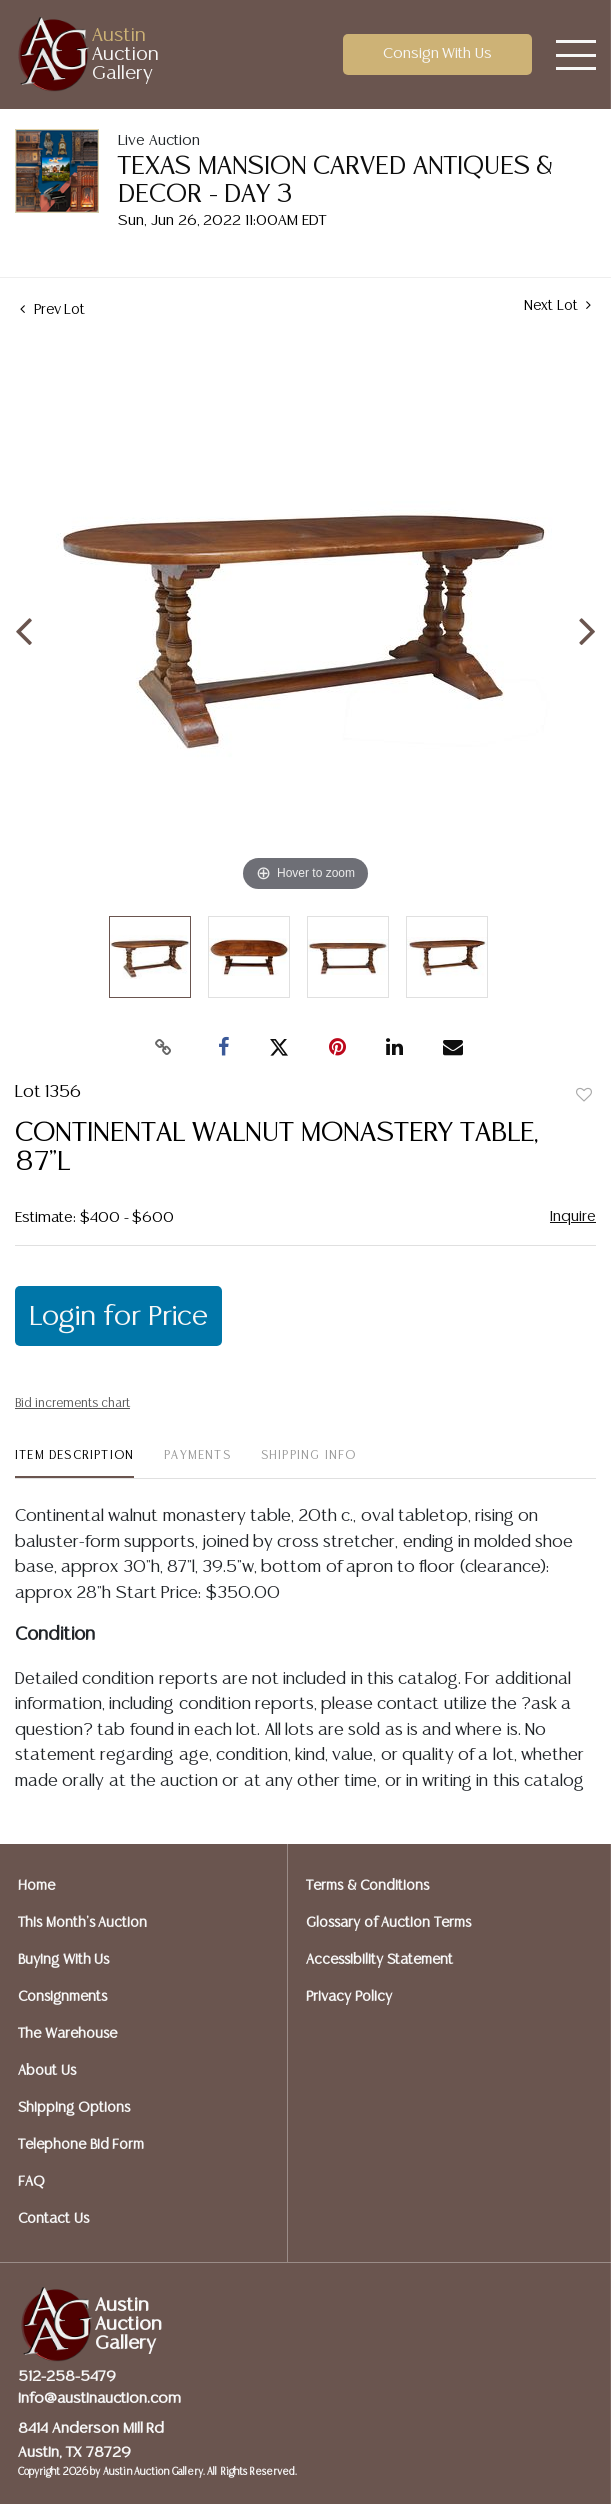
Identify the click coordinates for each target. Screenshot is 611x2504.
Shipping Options (74, 2108)
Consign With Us (438, 53)
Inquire (573, 1216)
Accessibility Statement (379, 1960)
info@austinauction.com (99, 2398)
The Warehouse (67, 2034)
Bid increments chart (72, 1403)
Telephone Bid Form (81, 2145)
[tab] (74, 1463)
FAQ (31, 2182)
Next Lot (557, 305)
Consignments (62, 1997)
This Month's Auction (82, 1923)
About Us (47, 2071)
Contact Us (53, 2219)
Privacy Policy (349, 1997)
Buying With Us (63, 1960)
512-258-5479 (67, 2376)
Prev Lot (52, 310)
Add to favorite (584, 1096)
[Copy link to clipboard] (163, 1048)
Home (36, 1886)
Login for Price (118, 1317)
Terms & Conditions (367, 1886)
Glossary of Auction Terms (388, 1923)
